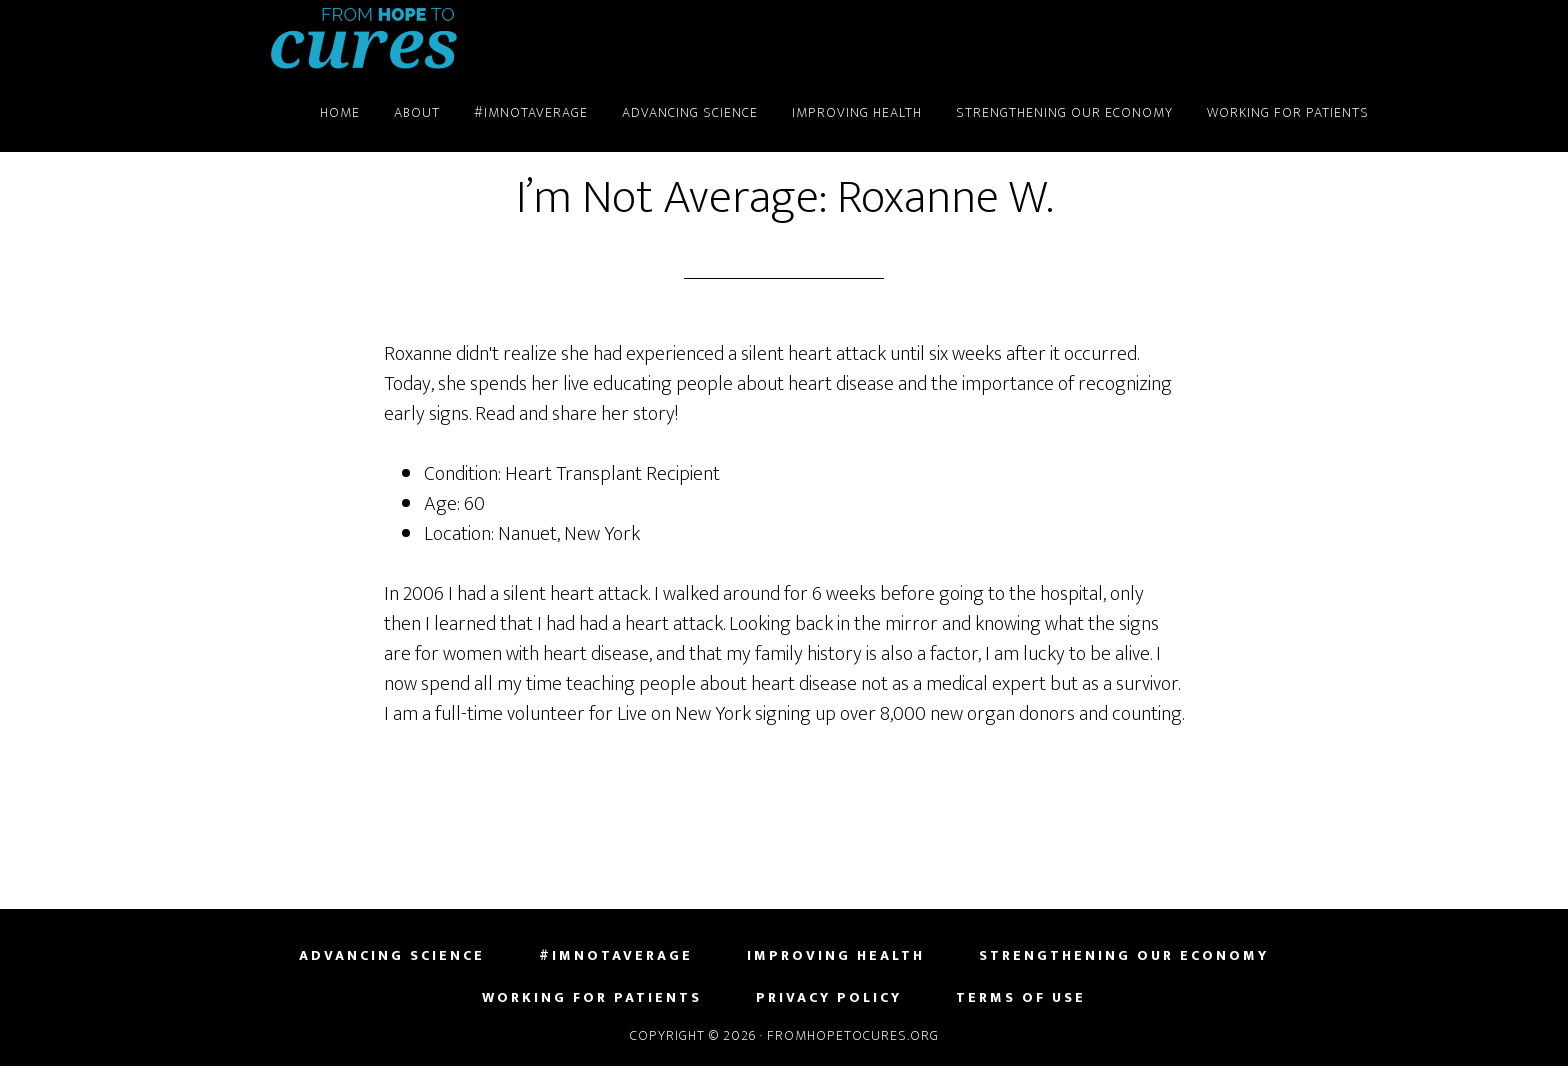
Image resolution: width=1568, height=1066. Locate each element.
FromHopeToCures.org (364, 38)
